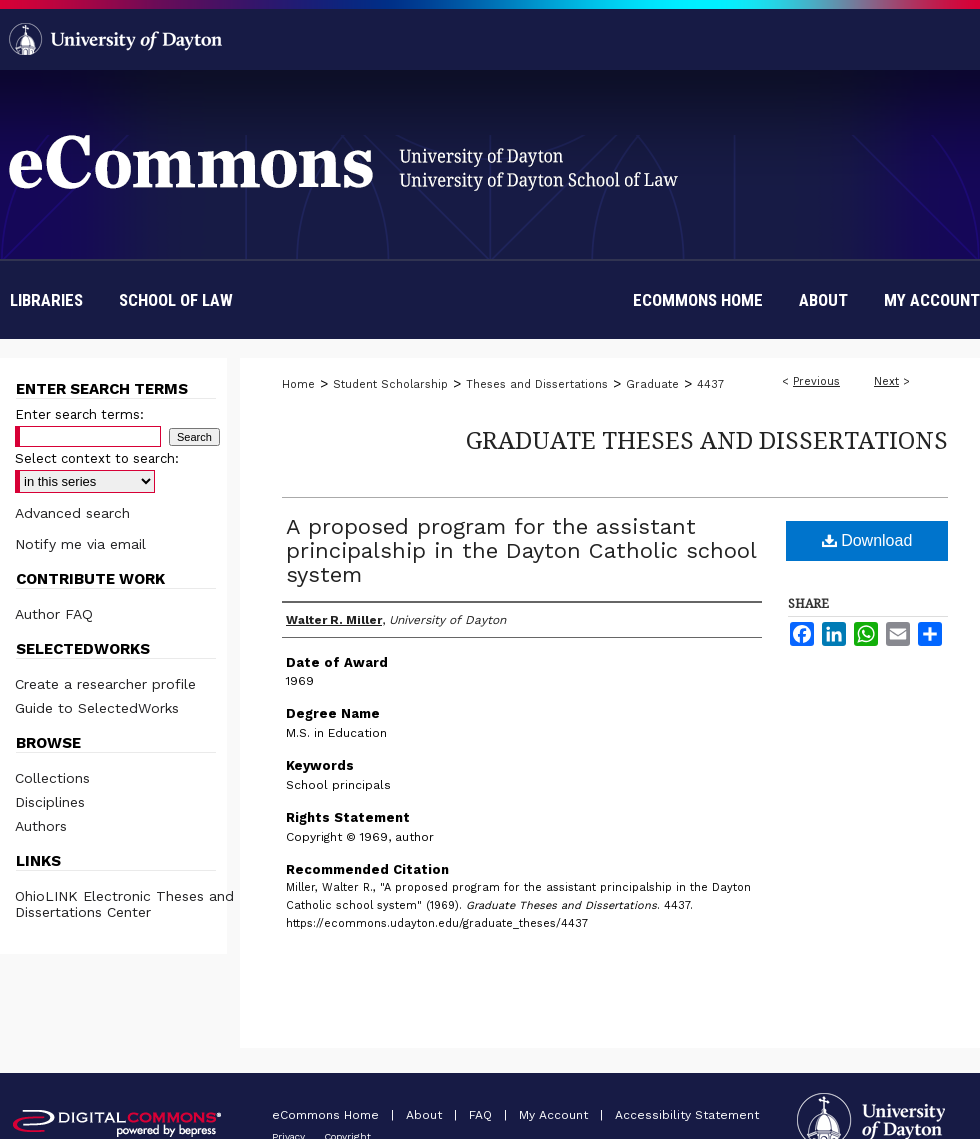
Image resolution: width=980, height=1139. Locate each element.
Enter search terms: (79, 414)
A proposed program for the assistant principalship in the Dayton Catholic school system (521, 550)
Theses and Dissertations (537, 384)
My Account (555, 1115)
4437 (710, 384)
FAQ (482, 1115)
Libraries (46, 300)
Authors (41, 826)
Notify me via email (80, 544)
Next (886, 381)
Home (298, 384)
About (426, 1115)
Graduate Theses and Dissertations (707, 439)
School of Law (176, 300)
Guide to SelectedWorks (97, 708)
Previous (816, 381)
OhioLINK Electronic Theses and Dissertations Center (124, 904)
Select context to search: (97, 458)
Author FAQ (54, 614)
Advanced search (72, 513)
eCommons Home (327, 1115)
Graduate (652, 384)
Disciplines (50, 802)
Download (867, 540)
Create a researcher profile (105, 684)
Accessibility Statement (687, 1115)
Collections (52, 778)
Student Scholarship (390, 384)
